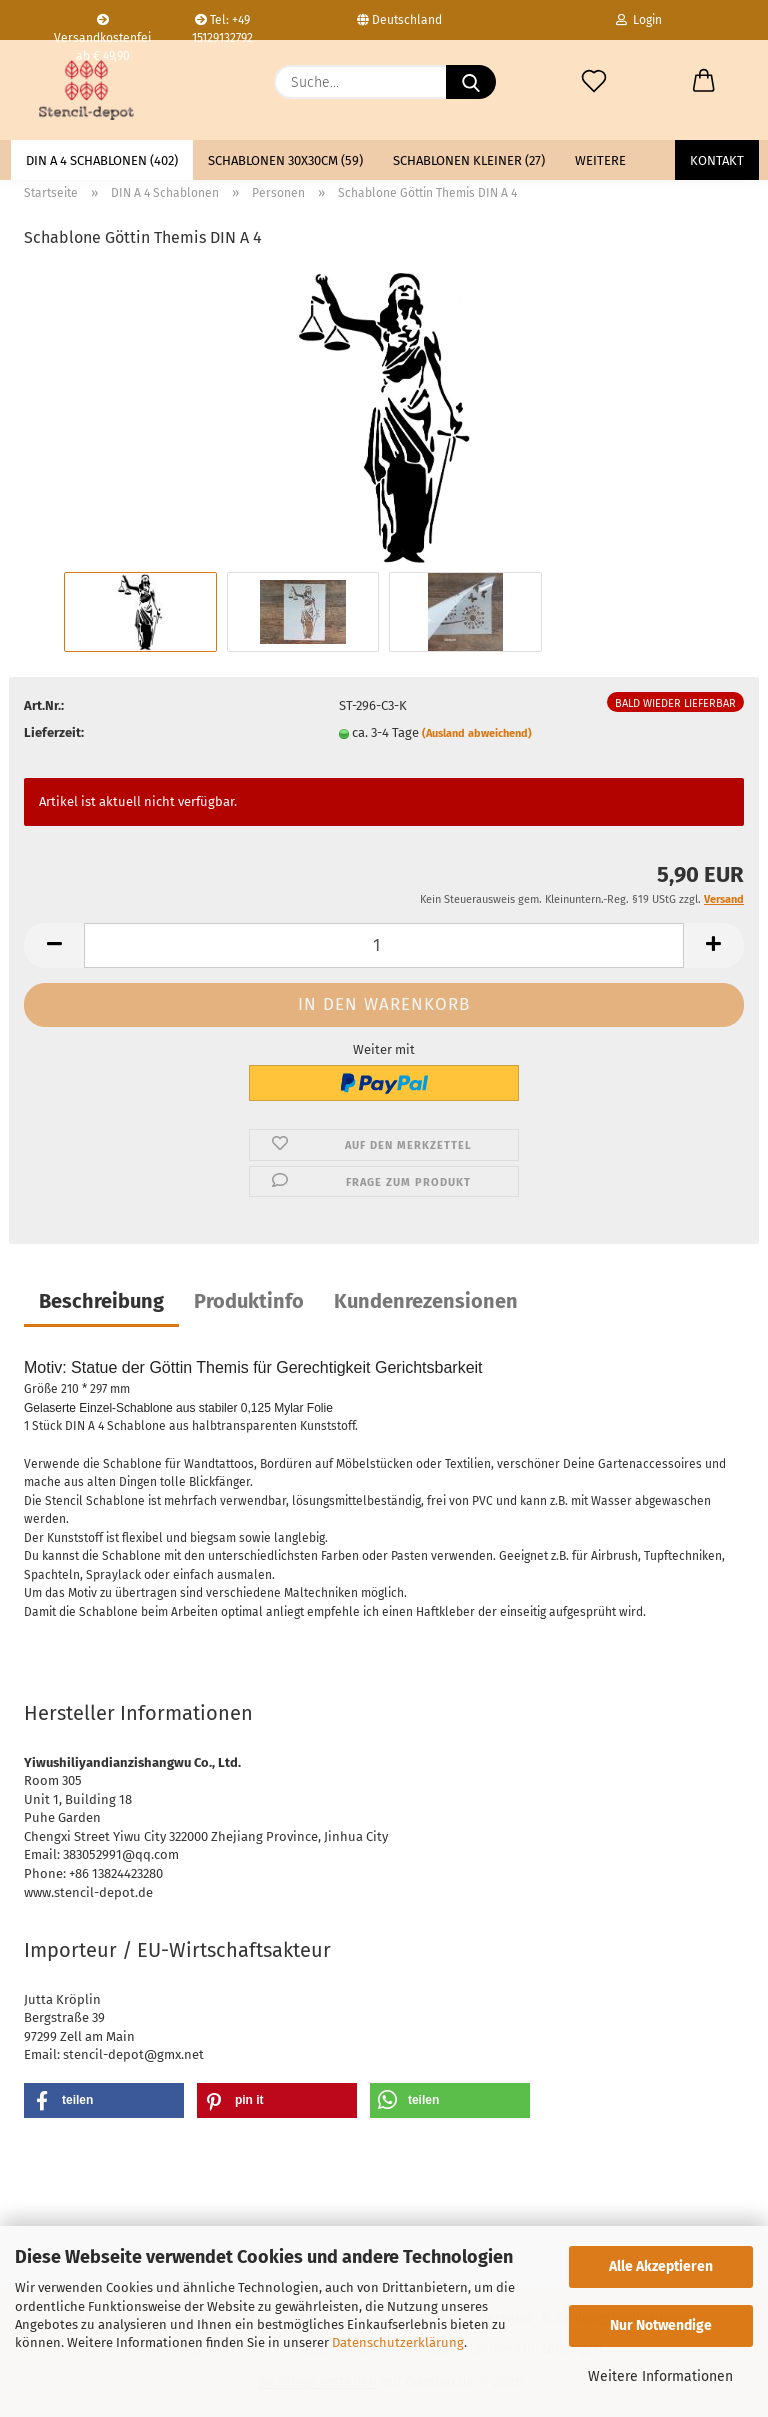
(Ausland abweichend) (477, 733)
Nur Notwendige (661, 2325)
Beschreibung (101, 1301)
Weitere (600, 160)
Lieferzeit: (54, 732)
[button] (704, 82)
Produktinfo (249, 1301)
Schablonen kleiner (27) (469, 160)
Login (639, 20)
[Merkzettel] (594, 82)
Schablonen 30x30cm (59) (285, 160)
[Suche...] (471, 82)
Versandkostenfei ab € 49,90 (102, 27)
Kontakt (717, 160)
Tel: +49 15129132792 (222, 26)
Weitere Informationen (660, 2376)
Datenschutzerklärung (398, 2342)
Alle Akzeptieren (661, 2266)
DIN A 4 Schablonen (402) (102, 160)
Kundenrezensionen (426, 1301)
